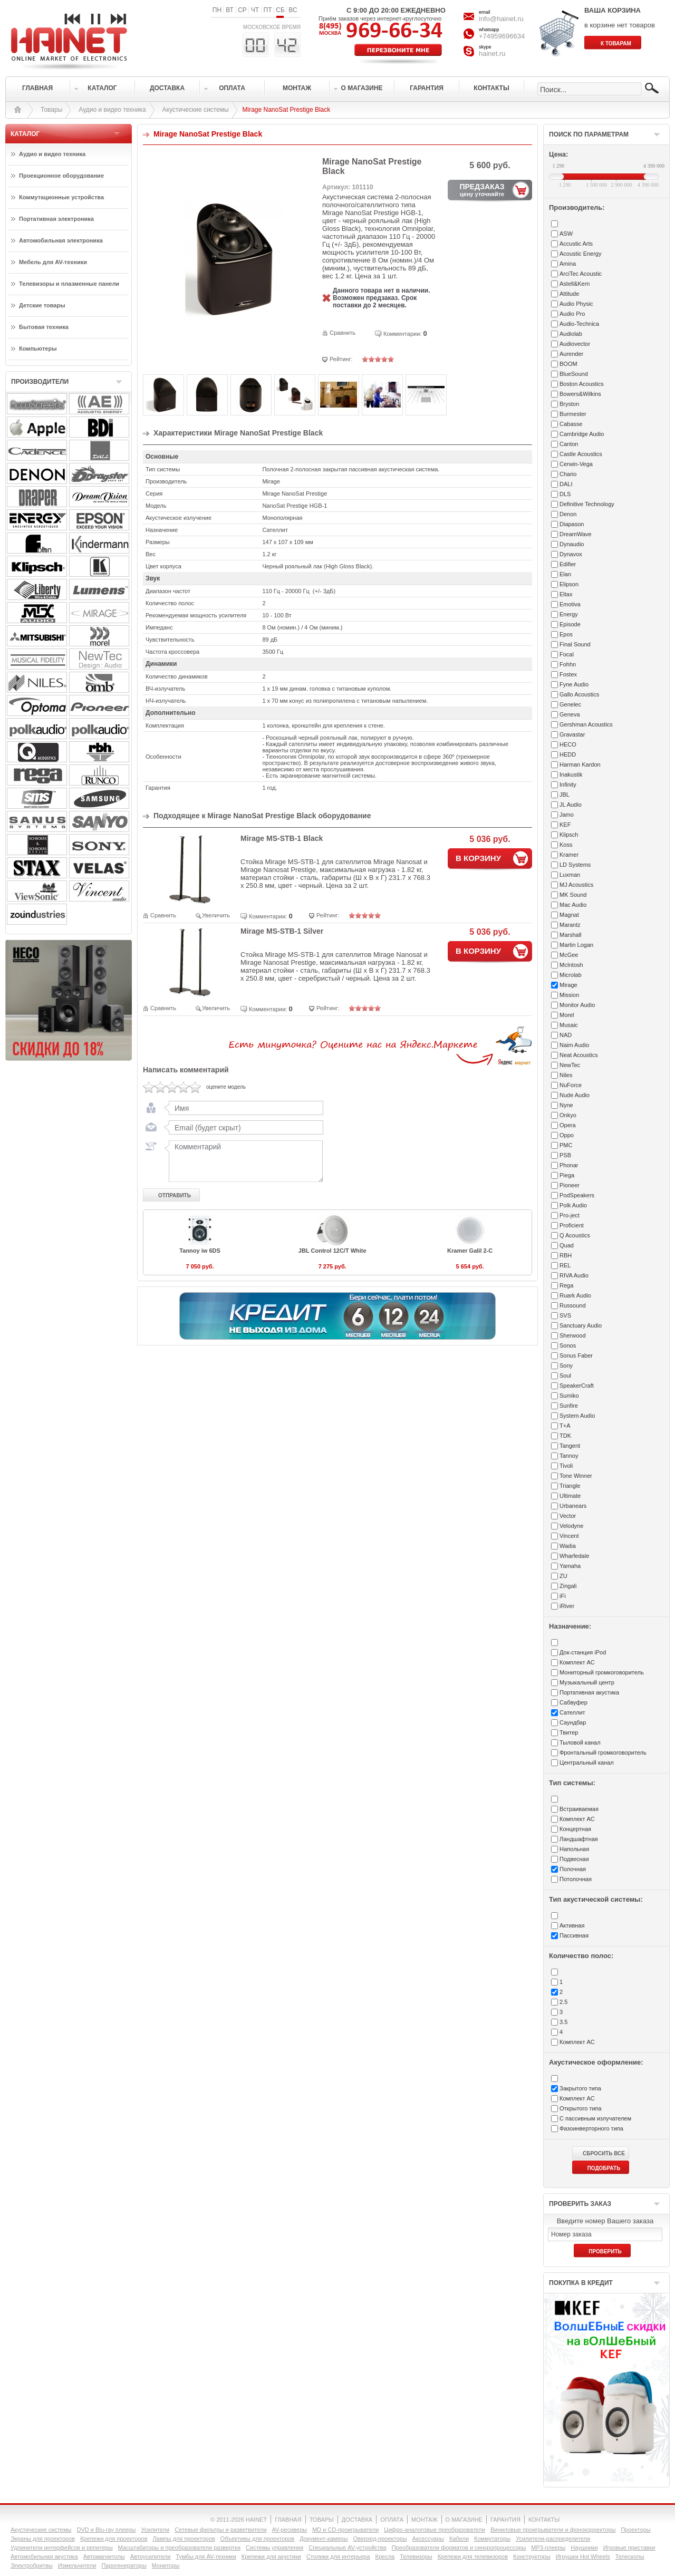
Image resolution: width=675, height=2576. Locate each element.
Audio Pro (572, 314)
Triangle (570, 1486)
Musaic (569, 1025)
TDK (565, 1435)
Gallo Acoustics (579, 694)
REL (565, 1265)
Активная (572, 1925)
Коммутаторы (492, 2538)
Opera (568, 1125)
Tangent (570, 1445)
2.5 (563, 2002)
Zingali (568, 1586)
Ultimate (570, 1496)
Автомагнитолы (104, 2556)
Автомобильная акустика (44, 2556)
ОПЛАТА (391, 2519)
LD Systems (575, 864)
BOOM (568, 364)
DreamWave (576, 534)
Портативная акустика (589, 1692)
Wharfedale (574, 1556)
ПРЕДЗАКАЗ (482, 189)
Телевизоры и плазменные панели (69, 283)
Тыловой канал (580, 1742)
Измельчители (77, 2565)
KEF (565, 824)
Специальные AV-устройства (347, 2547)
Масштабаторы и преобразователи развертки (179, 2547)
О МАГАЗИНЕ (464, 2519)
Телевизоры (416, 2556)
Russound (573, 1305)
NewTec (570, 1065)
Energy (569, 614)
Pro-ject (570, 1215)
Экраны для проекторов (43, 2538)
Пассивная (574, 1935)
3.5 (563, 2022)
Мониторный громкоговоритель (602, 1672)
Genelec (570, 704)
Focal (567, 654)
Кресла (385, 2556)
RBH (566, 1255)
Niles (566, 1075)
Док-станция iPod (583, 1652)
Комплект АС (577, 1662)
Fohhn (568, 664)
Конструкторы (532, 2556)
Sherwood (573, 1335)
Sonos (568, 1345)
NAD (566, 1035)
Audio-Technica (579, 324)
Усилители (155, 2529)
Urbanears (573, 1506)
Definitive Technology (587, 504)
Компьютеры (38, 348)
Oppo (567, 1135)
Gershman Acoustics (586, 724)
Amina (568, 263)
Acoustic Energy (580, 253)
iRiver (567, 1606)
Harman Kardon (580, 764)
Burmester (573, 414)
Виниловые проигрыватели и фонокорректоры (553, 2529)
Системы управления (274, 2547)
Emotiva (570, 604)
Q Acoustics (575, 1235)
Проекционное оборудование (61, 175)
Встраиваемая (579, 1809)
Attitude (569, 293)
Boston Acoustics (582, 384)
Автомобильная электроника (61, 240)
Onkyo (568, 1115)
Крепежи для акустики (271, 2556)
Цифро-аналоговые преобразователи (434, 2529)
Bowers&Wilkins (580, 394)
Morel (567, 1015)
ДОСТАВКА (357, 2519)
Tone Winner (576, 1476)
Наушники (584, 2547)
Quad (567, 1245)
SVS (565, 1315)
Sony (566, 1365)
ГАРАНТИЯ (505, 2519)
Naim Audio (574, 1045)
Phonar (569, 1165)
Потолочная (576, 1879)
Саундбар (573, 1722)
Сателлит (572, 1712)
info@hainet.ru (501, 19)
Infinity (568, 784)
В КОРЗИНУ (478, 858)
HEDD (568, 754)
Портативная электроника (56, 219)
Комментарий (243, 1161)
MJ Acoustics (576, 885)
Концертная (575, 1829)
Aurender (571, 354)
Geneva (570, 714)
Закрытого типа (580, 2088)
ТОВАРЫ (322, 2519)
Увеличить (216, 915)
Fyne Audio (574, 684)
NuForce (571, 1085)
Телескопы (629, 2556)
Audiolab (571, 334)
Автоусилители (150, 2556)
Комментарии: (402, 334)
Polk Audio (573, 1205)
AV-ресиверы (289, 2529)
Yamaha (570, 1566)
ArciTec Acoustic (581, 273)
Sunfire (569, 1405)
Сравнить (342, 333)
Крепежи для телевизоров (473, 2556)
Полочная (573, 1869)
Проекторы (635, 2529)
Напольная (574, 1849)
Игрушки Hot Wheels (583, 2556)
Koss (566, 844)
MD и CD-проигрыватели (345, 2529)
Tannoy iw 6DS (199, 1250)
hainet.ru (492, 53)
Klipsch (569, 834)
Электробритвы (32, 2565)
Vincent (569, 1536)
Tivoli (566, 1466)
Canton (569, 444)
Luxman (570, 874)
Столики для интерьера (338, 2556)
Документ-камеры (324, 2538)
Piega (567, 1175)
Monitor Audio (577, 1005)
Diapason (572, 524)
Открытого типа (581, 2108)
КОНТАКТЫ (544, 2519)
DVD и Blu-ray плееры (106, 2529)
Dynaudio (572, 544)
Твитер (569, 1732)
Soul (565, 1375)
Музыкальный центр (587, 1682)
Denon (568, 514)
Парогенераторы (123, 2565)
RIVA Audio (574, 1275)
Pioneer (570, 1185)
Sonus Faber (576, 1355)
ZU (563, 1576)
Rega (566, 1285)
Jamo (567, 814)
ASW (566, 233)
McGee (569, 955)
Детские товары (42, 305)
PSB (565, 1155)
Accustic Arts (576, 243)
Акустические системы (195, 109)
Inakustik (571, 774)
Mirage (568, 985)
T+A (565, 1425)
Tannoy (569, 1455)
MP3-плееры (548, 2547)
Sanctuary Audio (581, 1325)
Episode (570, 624)
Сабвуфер (573, 1702)
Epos (566, 634)
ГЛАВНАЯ (288, 2519)
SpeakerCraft (577, 1385)
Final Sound (575, 644)
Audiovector (575, 344)
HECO (568, 744)
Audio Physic (576, 304)
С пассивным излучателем (595, 2118)
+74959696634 (502, 36)
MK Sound (573, 895)
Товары (51, 109)
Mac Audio (573, 905)
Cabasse (571, 424)
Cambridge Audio (582, 434)
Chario (568, 474)
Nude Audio (575, 1095)
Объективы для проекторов (257, 2538)
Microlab (571, 975)
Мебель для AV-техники (53, 262)
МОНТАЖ (424, 2519)
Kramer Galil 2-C (470, 1250)
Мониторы (166, 2565)
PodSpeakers (577, 1195)
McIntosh (571, 965)
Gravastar (572, 734)
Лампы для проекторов (184, 2538)
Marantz (570, 925)
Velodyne (571, 1526)
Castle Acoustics (581, 454)
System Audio (577, 1415)
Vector (568, 1516)
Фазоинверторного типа (591, 2128)
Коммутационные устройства (61, 197)
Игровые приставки (629, 2547)
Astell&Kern (575, 283)
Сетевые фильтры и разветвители (220, 2529)
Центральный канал (587, 1762)
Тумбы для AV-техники (206, 2556)
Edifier (568, 564)
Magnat (569, 915)
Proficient (572, 1225)
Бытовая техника (44, 327)
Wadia (568, 1546)
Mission (569, 995)
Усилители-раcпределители (553, 2538)
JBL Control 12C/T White (332, 1250)
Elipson (569, 584)
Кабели (459, 2538)
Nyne (566, 1105)
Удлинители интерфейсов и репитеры (62, 2547)
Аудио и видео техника (112, 109)
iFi (563, 1596)
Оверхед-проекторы (380, 2538)
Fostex (568, 674)
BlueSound (574, 374)
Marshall (571, 935)
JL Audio (571, 804)
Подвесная (574, 1859)
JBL (565, 794)
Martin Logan (576, 945)
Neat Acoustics (579, 1055)
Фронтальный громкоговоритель (603, 1752)
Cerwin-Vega (576, 464)
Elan (565, 574)
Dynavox (571, 554)
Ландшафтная (579, 1839)
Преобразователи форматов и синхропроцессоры (459, 2547)
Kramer (569, 854)
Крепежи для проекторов (113, 2538)
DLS (565, 494)
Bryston (569, 404)
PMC (566, 1145)
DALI (566, 484)
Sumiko (569, 1395)
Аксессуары (428, 2538)
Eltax (566, 594)
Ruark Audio (575, 1295)
